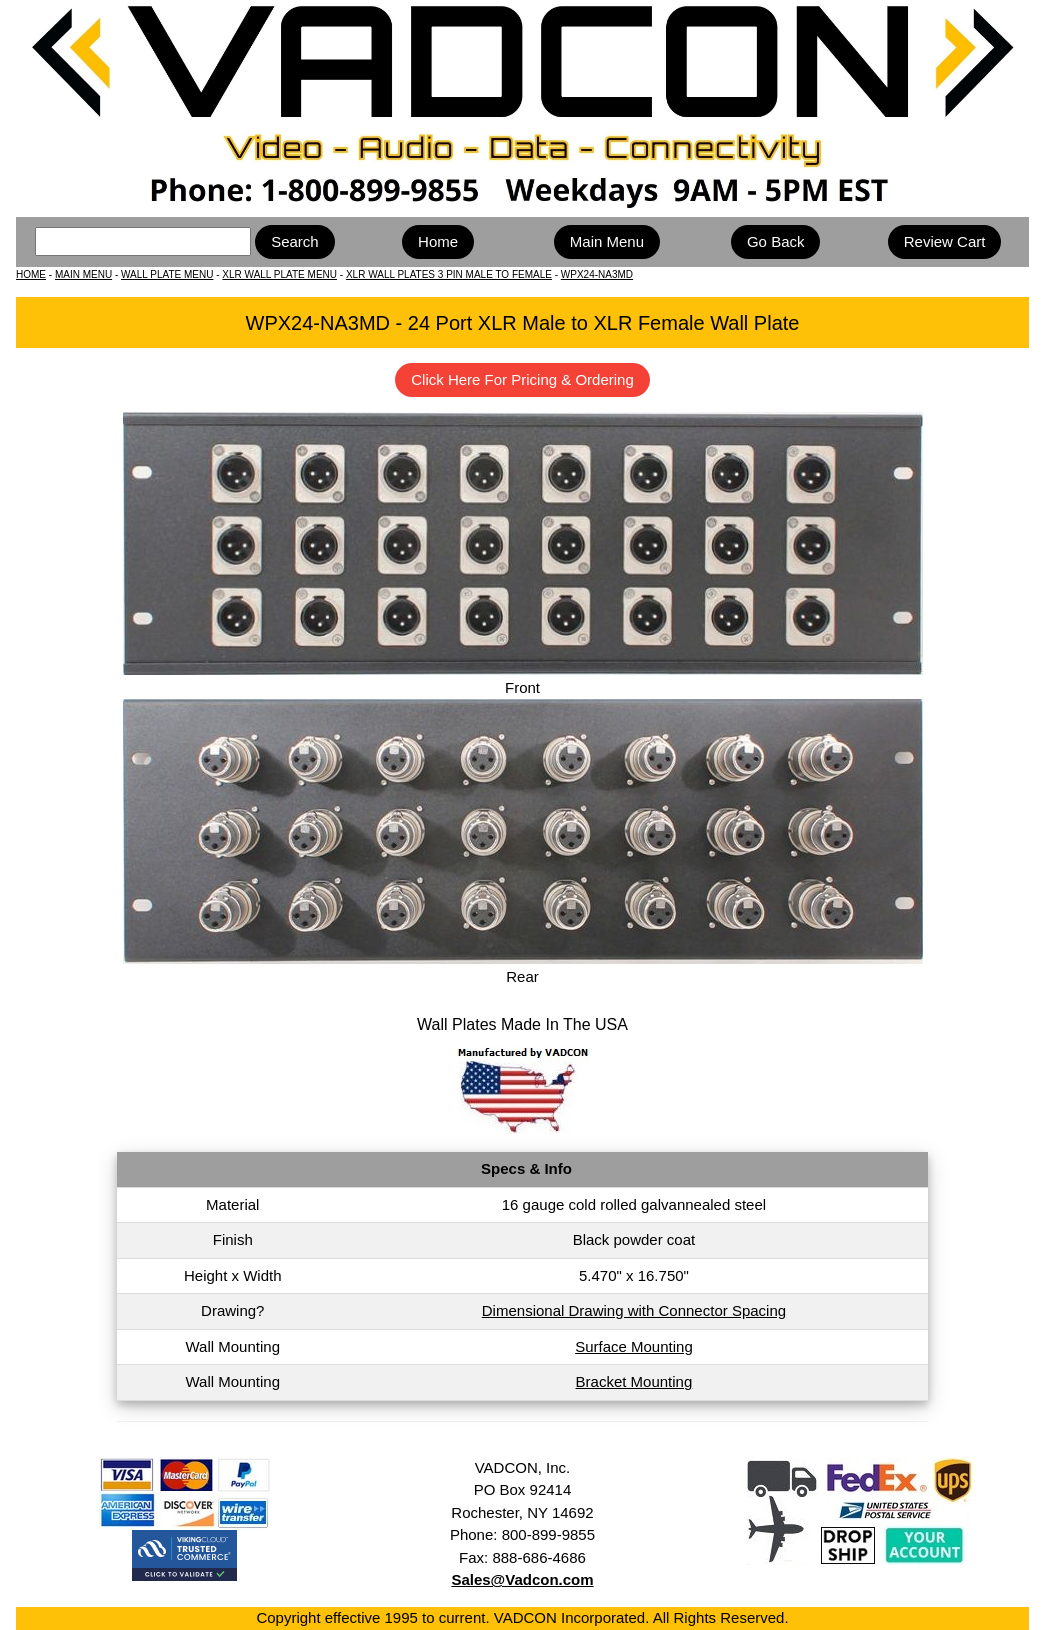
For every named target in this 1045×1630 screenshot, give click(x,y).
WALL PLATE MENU (167, 274)
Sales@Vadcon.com (522, 1579)
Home (438, 241)
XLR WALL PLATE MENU (279, 274)
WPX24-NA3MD (597, 274)
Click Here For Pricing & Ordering (522, 379)
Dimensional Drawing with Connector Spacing (634, 1310)
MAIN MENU (83, 274)
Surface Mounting (634, 1346)
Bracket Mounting (634, 1381)
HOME (31, 274)
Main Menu (607, 241)
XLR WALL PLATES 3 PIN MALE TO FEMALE (449, 274)
